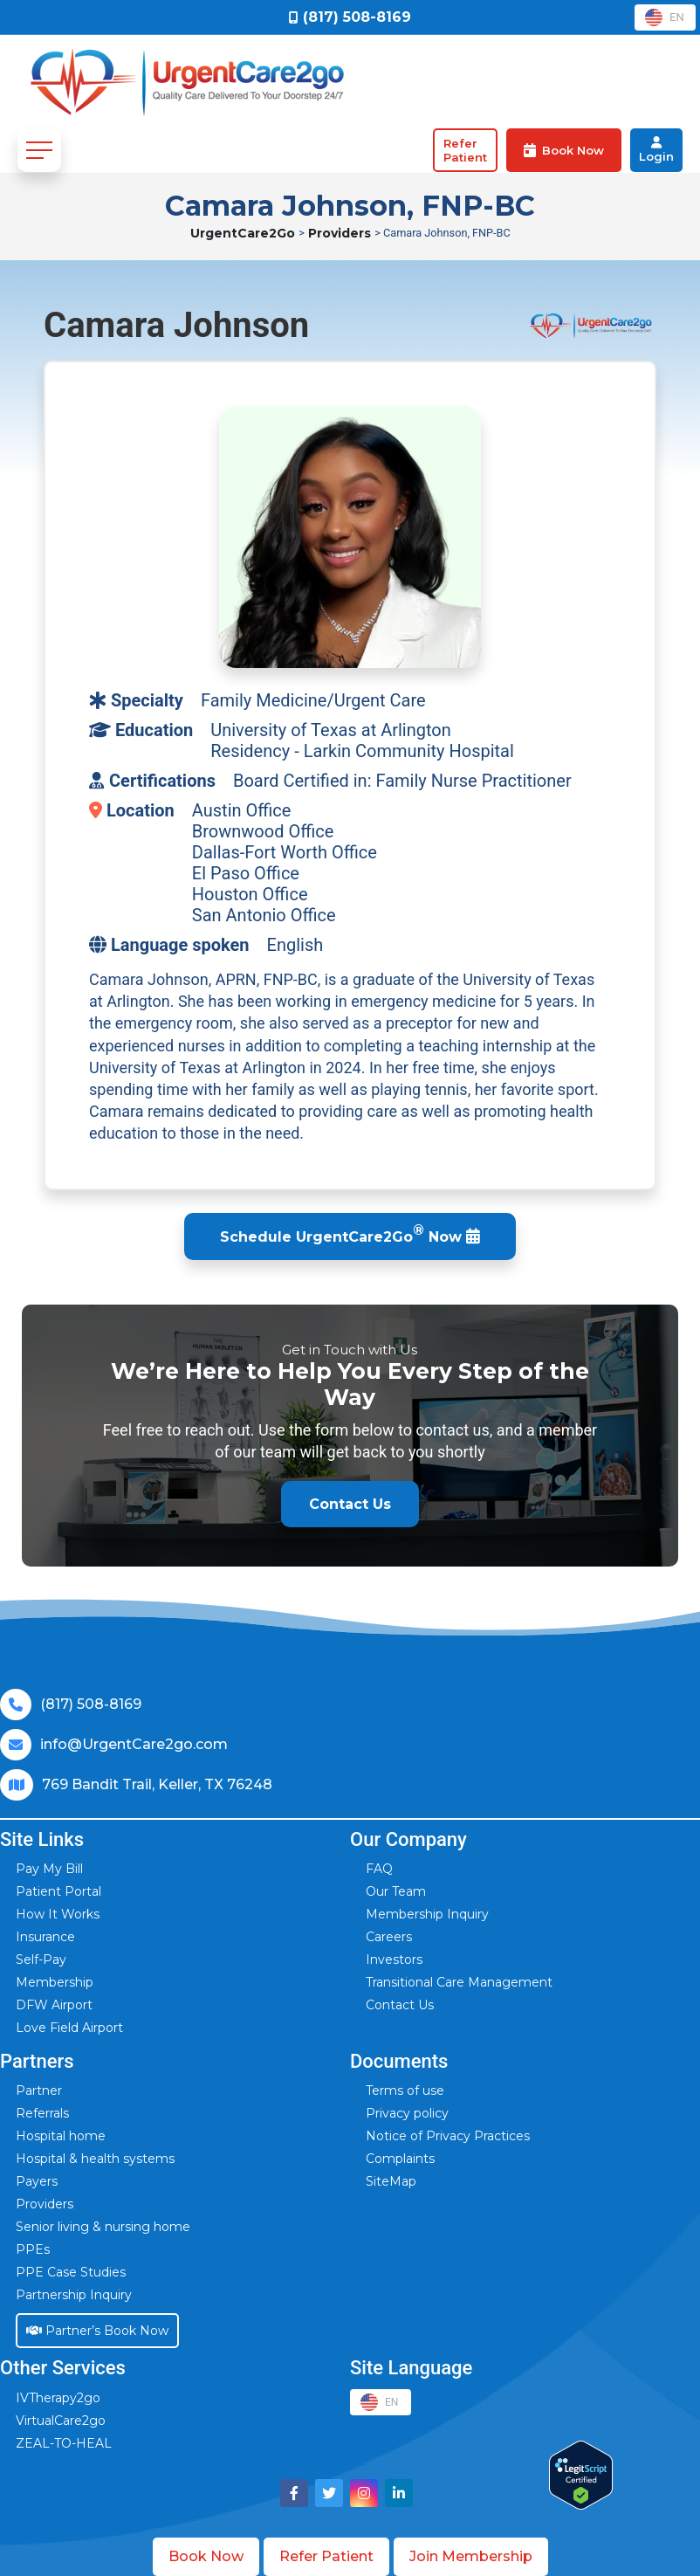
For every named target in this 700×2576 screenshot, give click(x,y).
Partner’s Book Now (97, 2330)
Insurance (45, 1937)
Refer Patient (326, 2556)
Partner (39, 2090)
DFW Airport (54, 2005)
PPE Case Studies (71, 2272)
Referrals (42, 2113)
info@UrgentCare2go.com (134, 1744)
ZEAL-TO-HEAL (64, 2443)
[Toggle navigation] (39, 150)
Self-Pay (41, 1959)
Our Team (396, 1891)
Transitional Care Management (459, 1982)
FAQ (379, 1869)
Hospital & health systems (95, 2158)
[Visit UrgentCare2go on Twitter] (329, 2493)
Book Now (206, 2556)
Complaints (400, 2158)
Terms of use (405, 2090)
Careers (389, 1937)
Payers (37, 2181)
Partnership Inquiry (74, 2295)
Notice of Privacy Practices (448, 2136)
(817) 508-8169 (90, 1704)
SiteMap (391, 2181)
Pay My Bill (49, 1869)
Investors (394, 1959)
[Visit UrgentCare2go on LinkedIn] (399, 2493)
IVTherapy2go (58, 2398)
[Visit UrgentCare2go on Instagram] (364, 2493)
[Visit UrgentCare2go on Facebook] (294, 2493)
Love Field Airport (69, 2027)
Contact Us (400, 2005)
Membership (54, 1982)
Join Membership (470, 2556)
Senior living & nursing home (103, 2227)
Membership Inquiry (427, 1914)
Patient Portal (58, 1891)
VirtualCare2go (61, 2420)
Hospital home (61, 2136)
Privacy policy (407, 2113)
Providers (357, 233)
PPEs (33, 2249)
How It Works (58, 1914)
